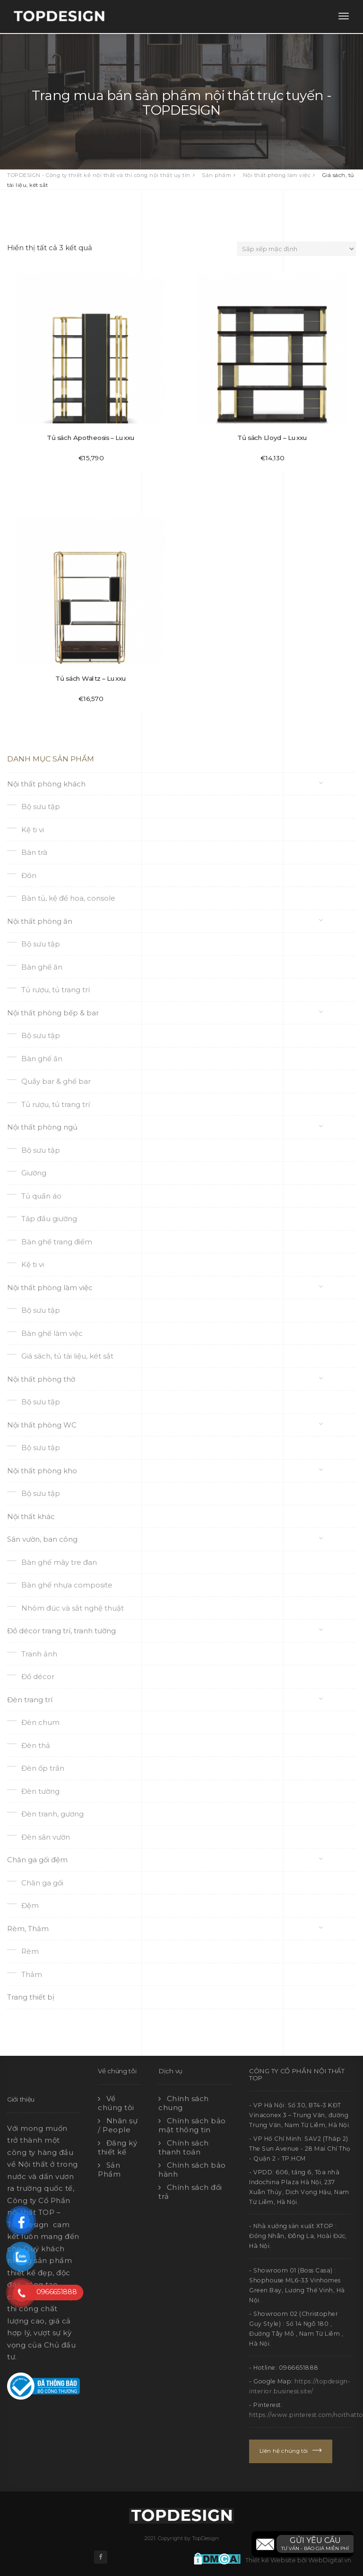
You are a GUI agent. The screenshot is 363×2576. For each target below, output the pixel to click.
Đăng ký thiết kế (117, 2147)
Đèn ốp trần (42, 1768)
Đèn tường (40, 1791)
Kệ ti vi (32, 829)
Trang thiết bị (30, 1997)
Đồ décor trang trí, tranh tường (61, 1630)
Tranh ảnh (39, 1653)
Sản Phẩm (109, 2170)
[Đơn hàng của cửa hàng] (296, 249)
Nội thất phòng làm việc (50, 1287)
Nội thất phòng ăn (39, 921)
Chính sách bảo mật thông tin (192, 2125)
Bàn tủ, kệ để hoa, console (68, 898)
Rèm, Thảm (28, 1928)
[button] (302, 2544)
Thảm (31, 1974)
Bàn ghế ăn (41, 967)
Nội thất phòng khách (46, 783)
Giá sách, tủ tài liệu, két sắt (67, 1355)
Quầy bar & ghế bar (56, 1081)
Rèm (30, 1951)
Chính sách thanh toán (183, 2147)
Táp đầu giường (49, 1218)
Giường (33, 1172)
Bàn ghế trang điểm (56, 1241)
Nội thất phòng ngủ (42, 1127)
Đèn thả (35, 1745)
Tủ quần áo (41, 1195)
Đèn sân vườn (45, 1837)
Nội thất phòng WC (42, 1424)
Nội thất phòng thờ (41, 1379)
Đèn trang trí (29, 1699)
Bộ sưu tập (40, 806)
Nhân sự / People (118, 2125)
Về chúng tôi (116, 2103)
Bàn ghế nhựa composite (66, 1584)
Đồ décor (37, 1676)
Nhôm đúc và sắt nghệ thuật (72, 1608)
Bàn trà (34, 852)
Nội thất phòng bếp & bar (53, 1012)
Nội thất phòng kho (42, 1470)
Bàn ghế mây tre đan (59, 1562)
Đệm (30, 1905)
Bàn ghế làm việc (52, 1333)
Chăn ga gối (42, 1882)
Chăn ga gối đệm (37, 1859)
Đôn (28, 875)
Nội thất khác (31, 1516)
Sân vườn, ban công (42, 1539)
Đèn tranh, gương (52, 1813)
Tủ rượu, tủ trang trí (55, 989)
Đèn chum (40, 1722)
